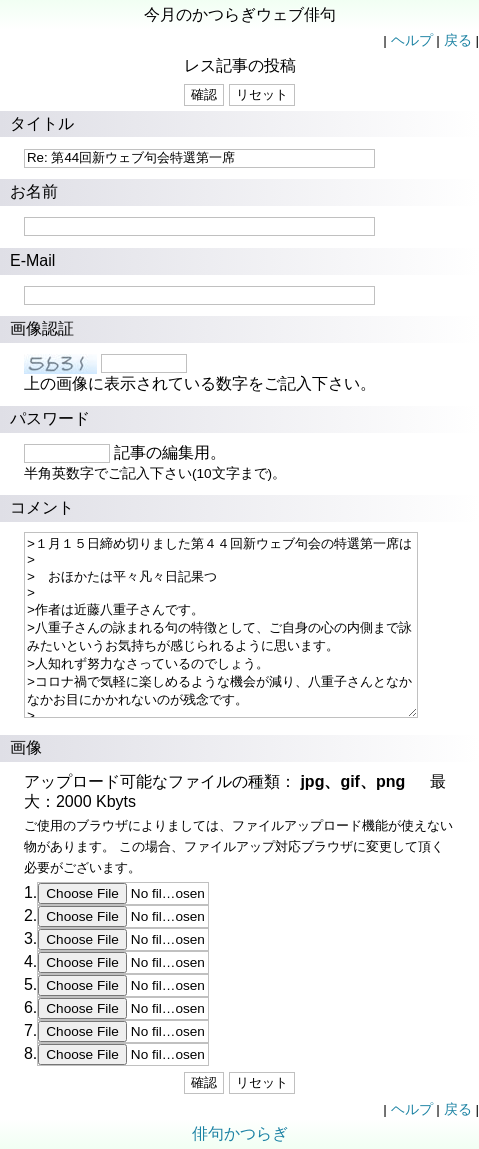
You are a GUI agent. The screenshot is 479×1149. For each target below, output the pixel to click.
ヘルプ (412, 40)
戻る (458, 40)
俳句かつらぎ (240, 1133)
